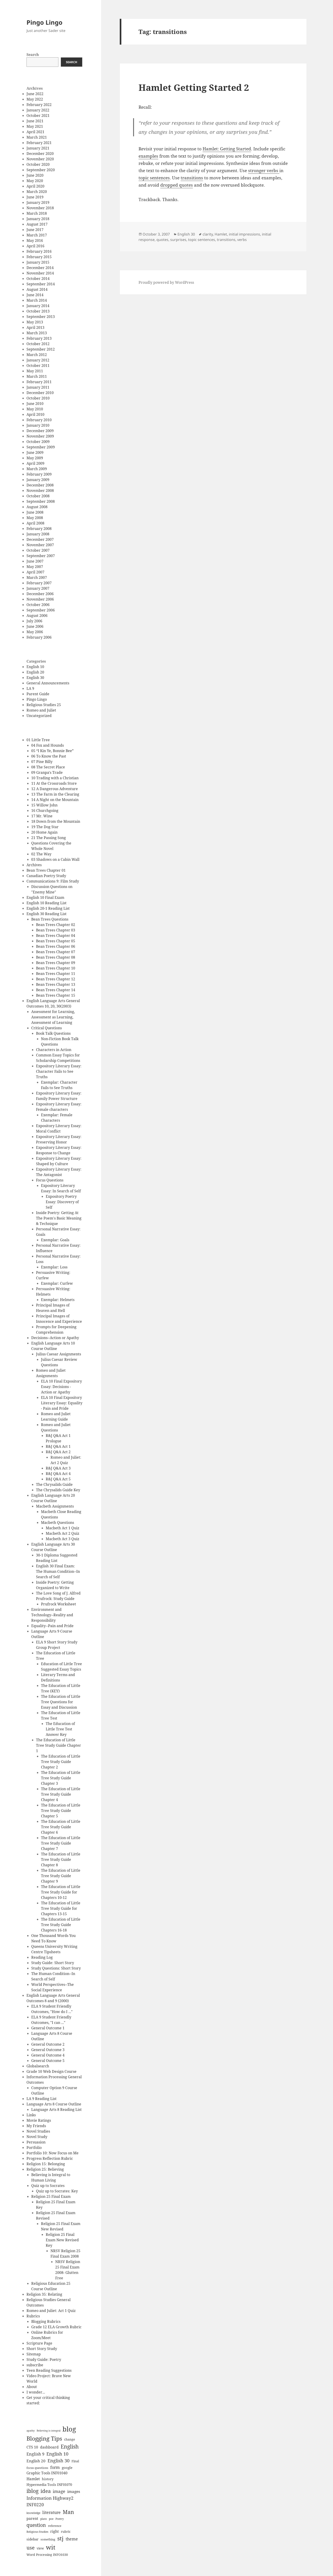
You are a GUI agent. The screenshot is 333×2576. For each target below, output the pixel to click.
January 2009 (37, 479)
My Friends (36, 2125)
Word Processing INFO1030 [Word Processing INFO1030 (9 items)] (47, 2554)
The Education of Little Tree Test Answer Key (60, 1729)
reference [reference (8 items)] (54, 2526)
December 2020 (40, 153)
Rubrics (33, 2316)
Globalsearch (37, 2066)
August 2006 (37, 615)
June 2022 (34, 93)
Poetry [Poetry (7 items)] (59, 2519)
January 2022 (37, 110)
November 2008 (40, 490)
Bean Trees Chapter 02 (55, 924)
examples (148, 156)
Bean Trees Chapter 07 (55, 951)
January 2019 (37, 202)
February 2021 (39, 142)
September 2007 (40, 555)
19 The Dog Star (45, 826)
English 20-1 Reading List (48, 908)
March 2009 (36, 468)
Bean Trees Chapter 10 (55, 968)
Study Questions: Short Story (56, 1968)
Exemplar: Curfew (57, 1283)
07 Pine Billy (42, 761)
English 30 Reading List (46, 913)
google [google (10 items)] (67, 2467)
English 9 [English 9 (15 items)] (35, 2454)
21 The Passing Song (48, 837)
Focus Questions (49, 1180)
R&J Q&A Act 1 (58, 1446)
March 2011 (36, 376)
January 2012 (37, 360)
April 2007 (35, 572)
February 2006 (39, 637)
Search (32, 54)
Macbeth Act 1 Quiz (62, 1527)
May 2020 (34, 180)
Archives (34, 864)
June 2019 (34, 197)
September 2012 (40, 349)
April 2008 (35, 523)
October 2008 (38, 495)
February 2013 (39, 338)
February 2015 (39, 256)
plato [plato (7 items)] (43, 2519)
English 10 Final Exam (45, 897)
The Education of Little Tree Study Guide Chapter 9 (60, 1876)
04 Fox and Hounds (47, 745)
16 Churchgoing (44, 810)
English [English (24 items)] (70, 2446)
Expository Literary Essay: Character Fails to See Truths (58, 1071)
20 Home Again (44, 832)
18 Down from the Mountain (55, 821)
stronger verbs (263, 170)
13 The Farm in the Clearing (55, 794)
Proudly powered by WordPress (166, 282)
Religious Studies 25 (43, 704)
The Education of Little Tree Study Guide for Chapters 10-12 (60, 1892)
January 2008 (37, 534)
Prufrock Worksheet (58, 1604)
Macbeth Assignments (55, 1506)
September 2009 (40, 447)
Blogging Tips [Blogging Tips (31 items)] (44, 2438)
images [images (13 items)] (73, 2491)
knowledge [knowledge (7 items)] (33, 2513)
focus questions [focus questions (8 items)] (37, 2468)
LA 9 (30, 688)
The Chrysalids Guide (54, 1484)
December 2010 (40, 392)
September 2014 (40, 283)
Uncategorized (39, 715)
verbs (242, 239)
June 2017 (34, 229)
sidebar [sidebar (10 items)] (32, 2539)
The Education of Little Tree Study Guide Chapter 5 (60, 1810)
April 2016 (35, 245)
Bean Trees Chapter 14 (55, 989)
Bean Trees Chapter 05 (55, 940)
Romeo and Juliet (41, 710)
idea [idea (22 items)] (46, 2490)
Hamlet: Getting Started (227, 149)
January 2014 (37, 305)
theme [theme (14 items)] (72, 2539)
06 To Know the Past (48, 756)
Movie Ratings (38, 2120)
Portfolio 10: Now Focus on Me (52, 2152)
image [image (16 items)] (59, 2491)
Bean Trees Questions (49, 919)
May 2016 (34, 240)
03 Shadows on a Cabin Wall (55, 859)
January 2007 (37, 588)
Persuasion (36, 2142)
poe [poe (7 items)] (51, 2519)
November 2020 (40, 158)
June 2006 (34, 626)
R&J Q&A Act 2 (58, 1451)
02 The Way (41, 853)
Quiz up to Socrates (48, 2185)
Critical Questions (46, 1027)
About (31, 2386)
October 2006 (38, 604)
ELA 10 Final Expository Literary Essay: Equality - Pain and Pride (61, 1403)
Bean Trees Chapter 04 (55, 935)
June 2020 (34, 175)
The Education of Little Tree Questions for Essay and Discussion (60, 1702)
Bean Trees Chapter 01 (46, 870)
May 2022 (34, 99)
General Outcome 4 (48, 2055)
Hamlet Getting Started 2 (194, 87)
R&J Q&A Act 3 (58, 1468)
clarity (208, 234)
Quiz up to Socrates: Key (57, 2191)
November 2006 (40, 599)
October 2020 (38, 164)
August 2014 (37, 289)
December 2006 (40, 593)
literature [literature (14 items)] (51, 2512)
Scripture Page (39, 2343)
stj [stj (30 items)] (60, 2538)
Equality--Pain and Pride (52, 1625)
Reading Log (42, 1957)
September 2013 (40, 316)
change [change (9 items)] (69, 2439)
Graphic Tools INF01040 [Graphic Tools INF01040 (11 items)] (46, 2472)
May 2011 (34, 370)
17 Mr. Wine (42, 815)
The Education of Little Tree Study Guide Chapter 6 (60, 1827)
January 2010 (37, 425)
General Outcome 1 (48, 2027)
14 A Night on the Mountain (55, 799)
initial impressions (244, 234)
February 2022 (39, 104)
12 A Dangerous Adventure (54, 788)
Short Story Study (41, 2348)
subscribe (34, 2364)
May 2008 (34, 517)
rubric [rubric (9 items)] (66, 2531)
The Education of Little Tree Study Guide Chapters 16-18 (60, 1925)
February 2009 (39, 474)
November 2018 (40, 207)
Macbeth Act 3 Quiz (62, 1538)
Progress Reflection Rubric (49, 2158)
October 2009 (38, 441)
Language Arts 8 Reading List (56, 2109)
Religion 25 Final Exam (51, 2196)
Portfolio (34, 2147)
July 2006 (34, 620)
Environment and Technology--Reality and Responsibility (52, 1615)
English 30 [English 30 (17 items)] (58, 2461)
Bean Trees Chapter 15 (55, 995)
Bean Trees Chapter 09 (55, 962)
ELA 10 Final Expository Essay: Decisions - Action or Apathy (61, 1387)
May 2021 (34, 126)
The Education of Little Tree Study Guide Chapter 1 (58, 1745)
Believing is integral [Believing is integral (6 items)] (48, 2430)
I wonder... (35, 2392)
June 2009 (34, 452)
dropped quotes (176, 185)
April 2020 (35, 186)
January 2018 (37, 218)
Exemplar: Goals (55, 1239)
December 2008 (40, 485)
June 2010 (34, 403)
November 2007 (40, 544)
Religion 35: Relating (44, 2294)
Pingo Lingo (44, 22)
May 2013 (34, 322)
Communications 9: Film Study (52, 881)
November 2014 (40, 273)
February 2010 (39, 419)
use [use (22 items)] (30, 2547)
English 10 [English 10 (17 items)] (57, 2454)
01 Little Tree (38, 739)
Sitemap (33, 2354)
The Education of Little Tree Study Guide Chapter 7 (60, 1843)
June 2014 (34, 294)
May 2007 (34, 566)
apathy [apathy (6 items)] (30, 2430)
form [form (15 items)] (55, 2467)
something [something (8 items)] (48, 2539)
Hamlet (221, 234)
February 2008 (39, 528)
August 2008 (37, 506)
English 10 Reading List (46, 902)
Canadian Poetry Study (46, 875)
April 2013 (35, 327)
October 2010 (38, 398)
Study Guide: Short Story (52, 1962)
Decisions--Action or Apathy (55, 1337)
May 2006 (34, 631)
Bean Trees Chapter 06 (55, 946)
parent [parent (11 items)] (32, 2518)
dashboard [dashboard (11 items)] (49, 2447)
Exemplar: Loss (54, 1267)
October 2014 (38, 278)
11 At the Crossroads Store (54, 783)
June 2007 (34, 561)
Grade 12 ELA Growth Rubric (56, 2326)
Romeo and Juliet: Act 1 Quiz (51, 2310)
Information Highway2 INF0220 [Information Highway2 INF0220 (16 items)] (50, 2501)
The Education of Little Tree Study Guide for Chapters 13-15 (60, 1908)
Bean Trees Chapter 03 (55, 930)
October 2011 (38, 365)
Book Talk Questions (53, 1033)
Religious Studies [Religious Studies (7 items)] (37, 2531)
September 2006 (40, 610)
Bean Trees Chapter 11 (55, 973)
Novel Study (36, 2136)
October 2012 (38, 343)
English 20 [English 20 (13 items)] (36, 2460)
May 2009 (34, 457)
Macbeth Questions (57, 1522)
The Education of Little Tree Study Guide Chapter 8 (60, 1859)
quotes (162, 239)
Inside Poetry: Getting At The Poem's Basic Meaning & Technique (58, 1218)
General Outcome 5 (48, 2060)
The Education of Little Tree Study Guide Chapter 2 (60, 1762)
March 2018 (36, 213)
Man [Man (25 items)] (68, 2512)
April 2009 (35, 463)
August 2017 (37, 224)
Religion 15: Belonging (45, 2163)
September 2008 (40, 501)
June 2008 (34, 512)
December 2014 (40, 267)
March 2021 (36, 137)
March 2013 (36, 332)
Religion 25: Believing (45, 2169)
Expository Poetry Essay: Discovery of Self (62, 1202)
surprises (178, 239)
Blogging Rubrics (45, 2321)
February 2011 (39, 381)
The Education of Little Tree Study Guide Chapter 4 (60, 1794)
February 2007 (39, 582)
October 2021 (38, 115)
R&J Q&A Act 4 (58, 1473)
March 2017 (36, 235)
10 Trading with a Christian (55, 777)
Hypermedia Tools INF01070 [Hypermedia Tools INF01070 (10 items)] (49, 2484)
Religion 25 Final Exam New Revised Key (62, 2240)
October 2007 (38, 550)
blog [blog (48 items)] (69, 2429)
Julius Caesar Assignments (58, 1354)
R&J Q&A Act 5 (58, 1479)
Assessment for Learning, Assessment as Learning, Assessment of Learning (53, 1017)
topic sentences (154, 178)
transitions (192, 178)
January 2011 (37, 387)
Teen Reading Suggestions (49, 2370)
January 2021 (37, 148)
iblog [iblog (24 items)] (32, 2490)
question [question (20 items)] (36, 2525)
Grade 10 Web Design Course (51, 2071)
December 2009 (40, 430)
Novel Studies (38, 2131)
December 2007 (40, 539)
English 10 (35, 666)
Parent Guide (37, 693)
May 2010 (34, 408)
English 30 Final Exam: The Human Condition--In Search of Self (58, 1571)
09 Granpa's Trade (47, 772)
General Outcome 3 (48, 2049)
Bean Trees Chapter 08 (55, 957)
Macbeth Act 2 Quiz (62, 1533)
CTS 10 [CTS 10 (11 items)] (32, 2447)
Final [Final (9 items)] (75, 2461)
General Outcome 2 (48, 2044)
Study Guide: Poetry (43, 2359)
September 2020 (40, 169)
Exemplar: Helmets (57, 1299)
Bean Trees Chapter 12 (55, 979)
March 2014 (36, 300)
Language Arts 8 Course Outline (53, 2104)
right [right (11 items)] (54, 2531)
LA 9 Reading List (41, 2098)
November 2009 (40, 436)
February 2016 (39, 251)
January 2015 (37, 262)
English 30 (35, 677)
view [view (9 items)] (40, 2548)
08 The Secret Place (48, 767)
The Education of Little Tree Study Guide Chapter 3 (60, 1778)
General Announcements (47, 683)
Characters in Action (53, 1049)
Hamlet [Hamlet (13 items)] (33, 2478)
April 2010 (35, 414)
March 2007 (36, 577)
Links (31, 2114)
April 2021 (35, 131)
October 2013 (38, 311)
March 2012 (36, 354)
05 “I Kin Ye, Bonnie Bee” (52, 750)
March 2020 (36, 191)
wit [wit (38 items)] (50, 2547)
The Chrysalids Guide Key (58, 1489)
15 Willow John (44, 805)
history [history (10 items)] (47, 2479)
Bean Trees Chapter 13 (55, 984)
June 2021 (34, 120)
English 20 (35, 672)
